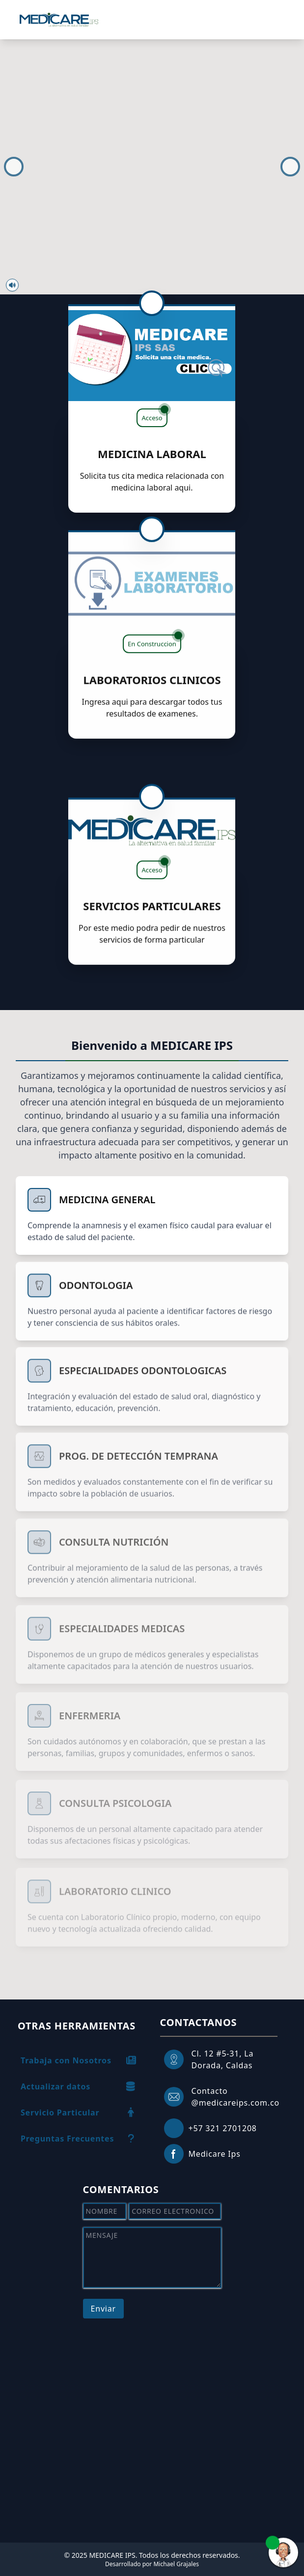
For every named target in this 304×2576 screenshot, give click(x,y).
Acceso (154, 415)
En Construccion (154, 626)
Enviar (103, 2308)
